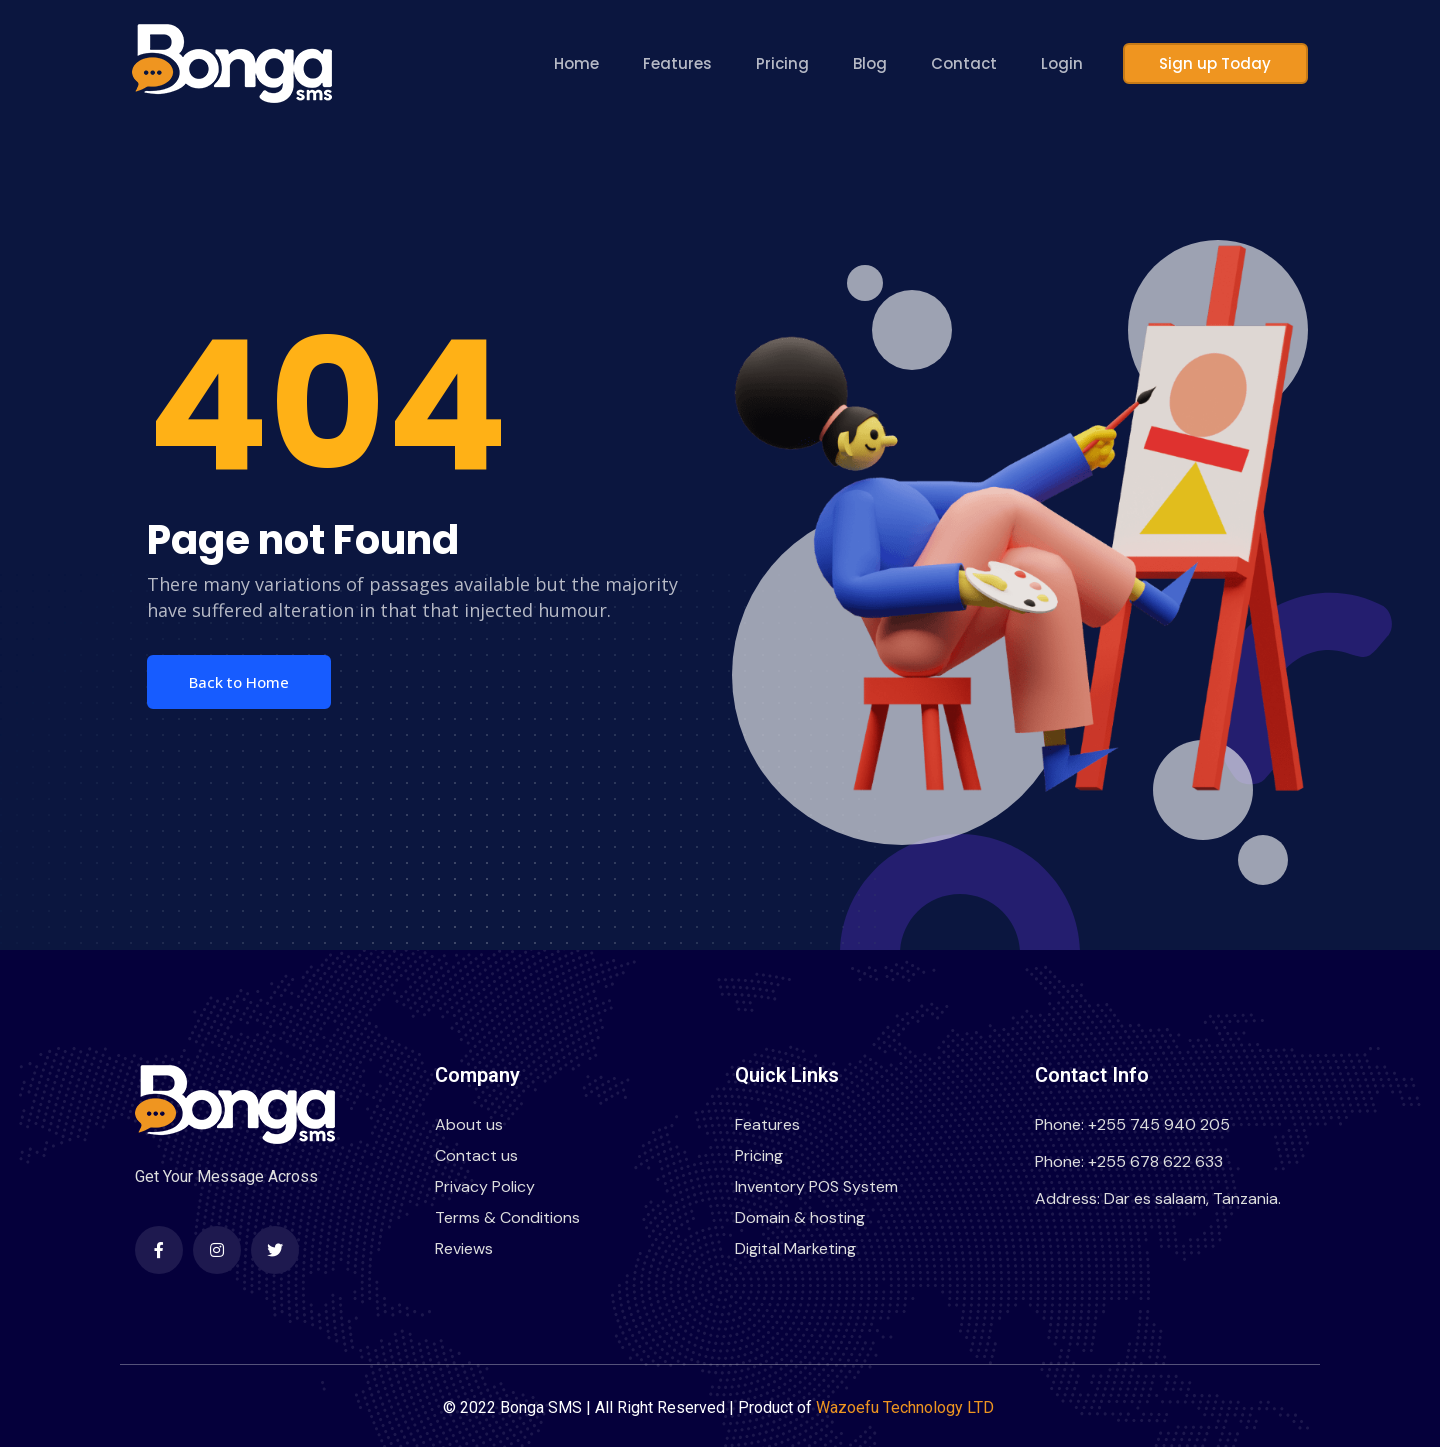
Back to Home (239, 682)
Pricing (799, 63)
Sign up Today (1224, 63)
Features (694, 63)
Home (593, 63)
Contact (981, 63)
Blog (887, 63)
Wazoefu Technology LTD (907, 1407)
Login (1079, 63)
